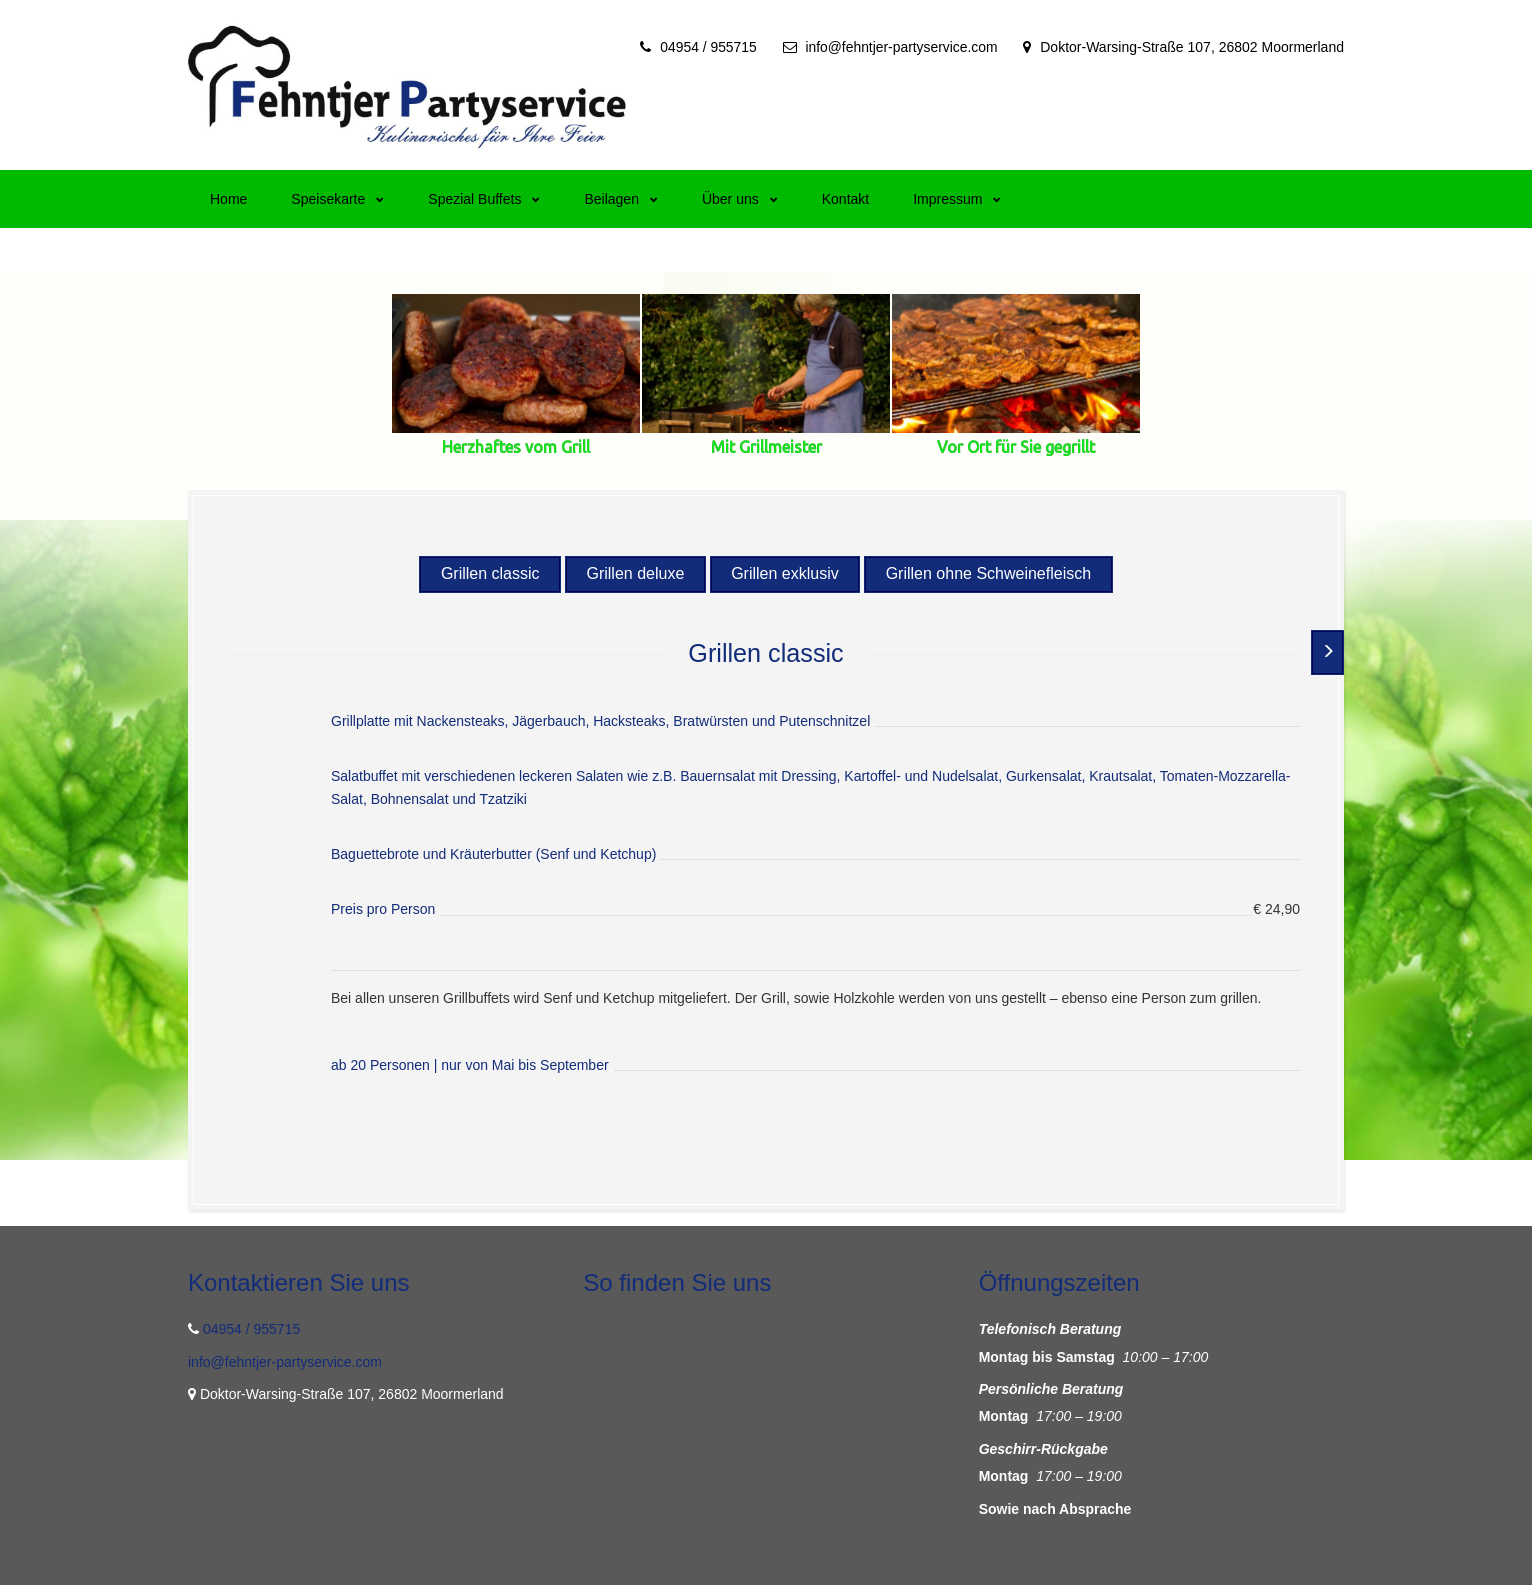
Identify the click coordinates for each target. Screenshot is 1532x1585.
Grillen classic (488, 573)
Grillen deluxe (635, 573)
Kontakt (845, 199)
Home (228, 199)
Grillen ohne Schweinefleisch (989, 573)
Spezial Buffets (484, 199)
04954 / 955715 (705, 47)
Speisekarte (337, 199)
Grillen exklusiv (786, 573)
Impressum (957, 199)
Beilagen (621, 199)
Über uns (740, 199)
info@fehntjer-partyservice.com (901, 47)
